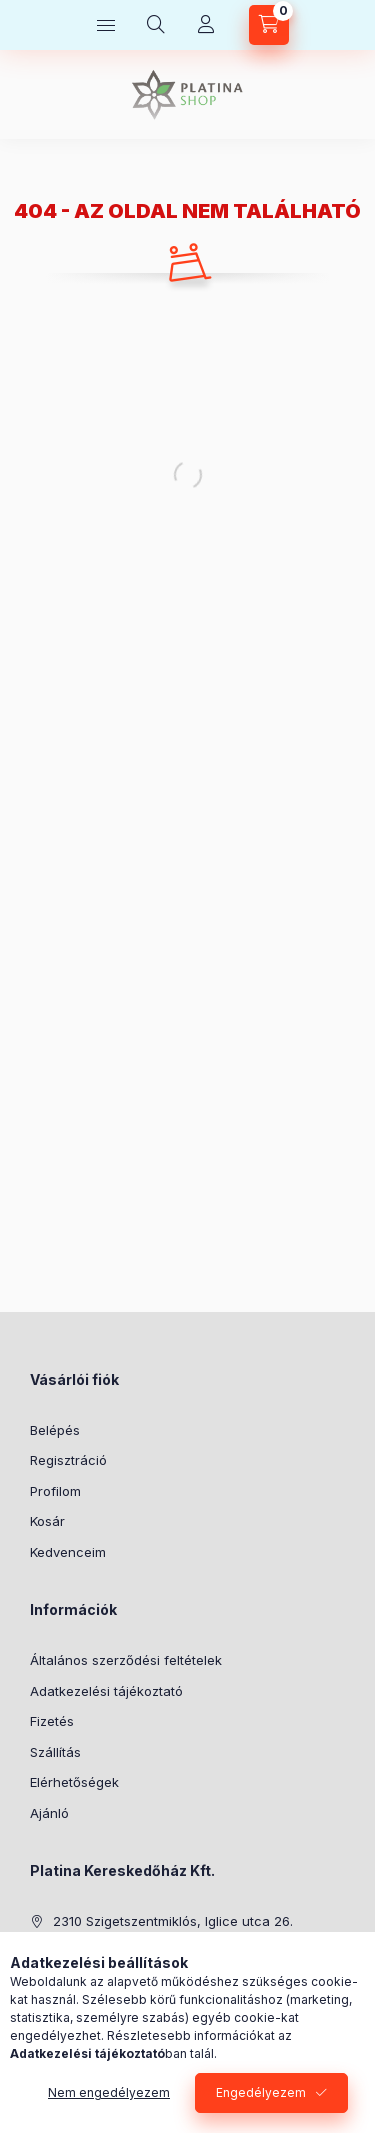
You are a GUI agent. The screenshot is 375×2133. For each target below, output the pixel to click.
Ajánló (49, 1813)
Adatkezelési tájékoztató (106, 1691)
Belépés (55, 1430)
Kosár (47, 1521)
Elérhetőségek (74, 1782)
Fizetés (52, 1721)
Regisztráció (68, 1460)
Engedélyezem (261, 2092)
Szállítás (55, 1752)
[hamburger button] (106, 25)
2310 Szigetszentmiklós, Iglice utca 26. (173, 1921)
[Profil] (206, 25)
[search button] (156, 25)
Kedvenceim (68, 1552)
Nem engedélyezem (109, 2092)
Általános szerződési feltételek (126, 1660)
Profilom (55, 1491)
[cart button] (269, 25)
